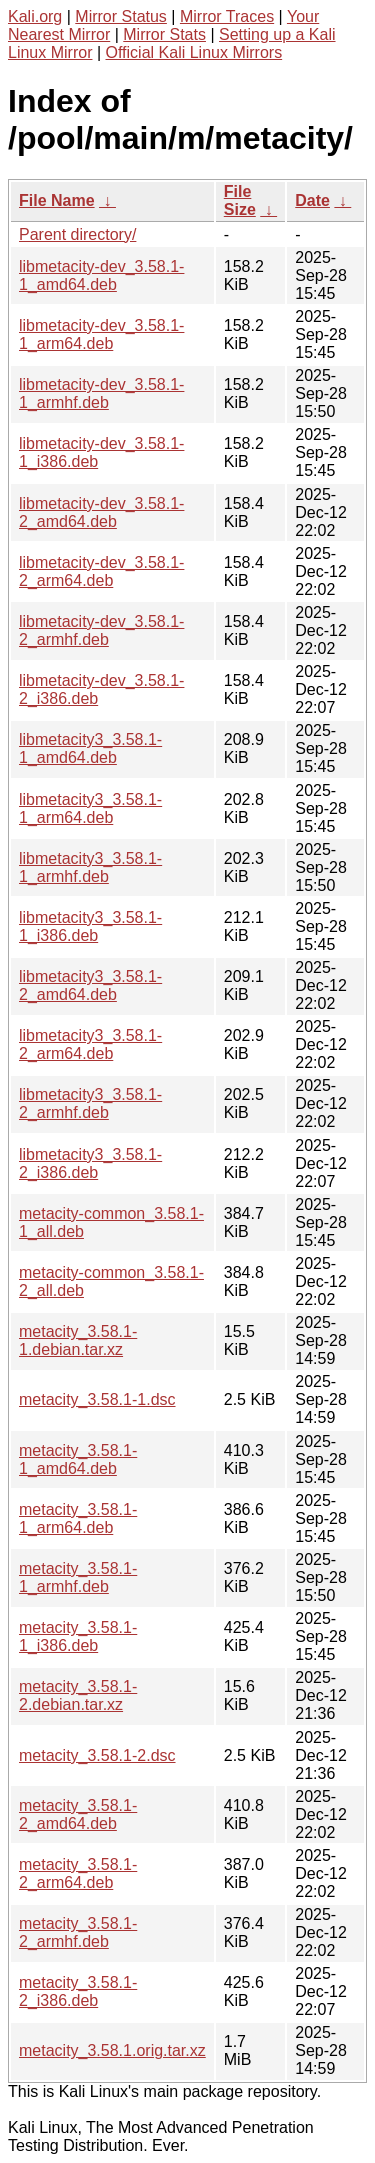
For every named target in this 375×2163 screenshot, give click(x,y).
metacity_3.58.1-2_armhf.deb (78, 1932)
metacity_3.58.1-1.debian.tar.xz (78, 1340)
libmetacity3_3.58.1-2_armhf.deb (90, 1103)
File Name (57, 200)
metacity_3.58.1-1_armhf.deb (78, 1577)
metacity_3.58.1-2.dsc (97, 1755)
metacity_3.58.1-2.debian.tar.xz (78, 1695)
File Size (240, 200)
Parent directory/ (77, 234)
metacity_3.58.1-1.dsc (97, 1399)
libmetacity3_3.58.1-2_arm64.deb (90, 1044)
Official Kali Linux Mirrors (194, 52)
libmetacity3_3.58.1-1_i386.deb (90, 926)
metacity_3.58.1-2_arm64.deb (78, 1873)
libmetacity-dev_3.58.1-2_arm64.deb (101, 571)
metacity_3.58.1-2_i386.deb (78, 1991)
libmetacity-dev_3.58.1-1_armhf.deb (101, 393)
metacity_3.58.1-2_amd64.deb (78, 1814)
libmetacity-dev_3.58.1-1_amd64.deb (101, 275)
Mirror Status (121, 16)
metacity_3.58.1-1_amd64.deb (78, 1459)
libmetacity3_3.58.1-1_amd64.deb (90, 748)
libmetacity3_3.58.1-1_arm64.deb (90, 808)
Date (312, 200)
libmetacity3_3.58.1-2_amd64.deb (90, 985)
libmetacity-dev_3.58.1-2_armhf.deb (101, 630)
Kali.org (35, 16)
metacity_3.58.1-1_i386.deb (78, 1636)
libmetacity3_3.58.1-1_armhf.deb (90, 867)
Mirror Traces (227, 16)
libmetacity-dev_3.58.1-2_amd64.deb (101, 512)
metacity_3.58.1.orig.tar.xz (112, 2050)
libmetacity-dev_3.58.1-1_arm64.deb (101, 334)
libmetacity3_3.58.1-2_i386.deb (90, 1163)
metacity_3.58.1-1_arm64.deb (78, 1518)
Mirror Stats (164, 34)
